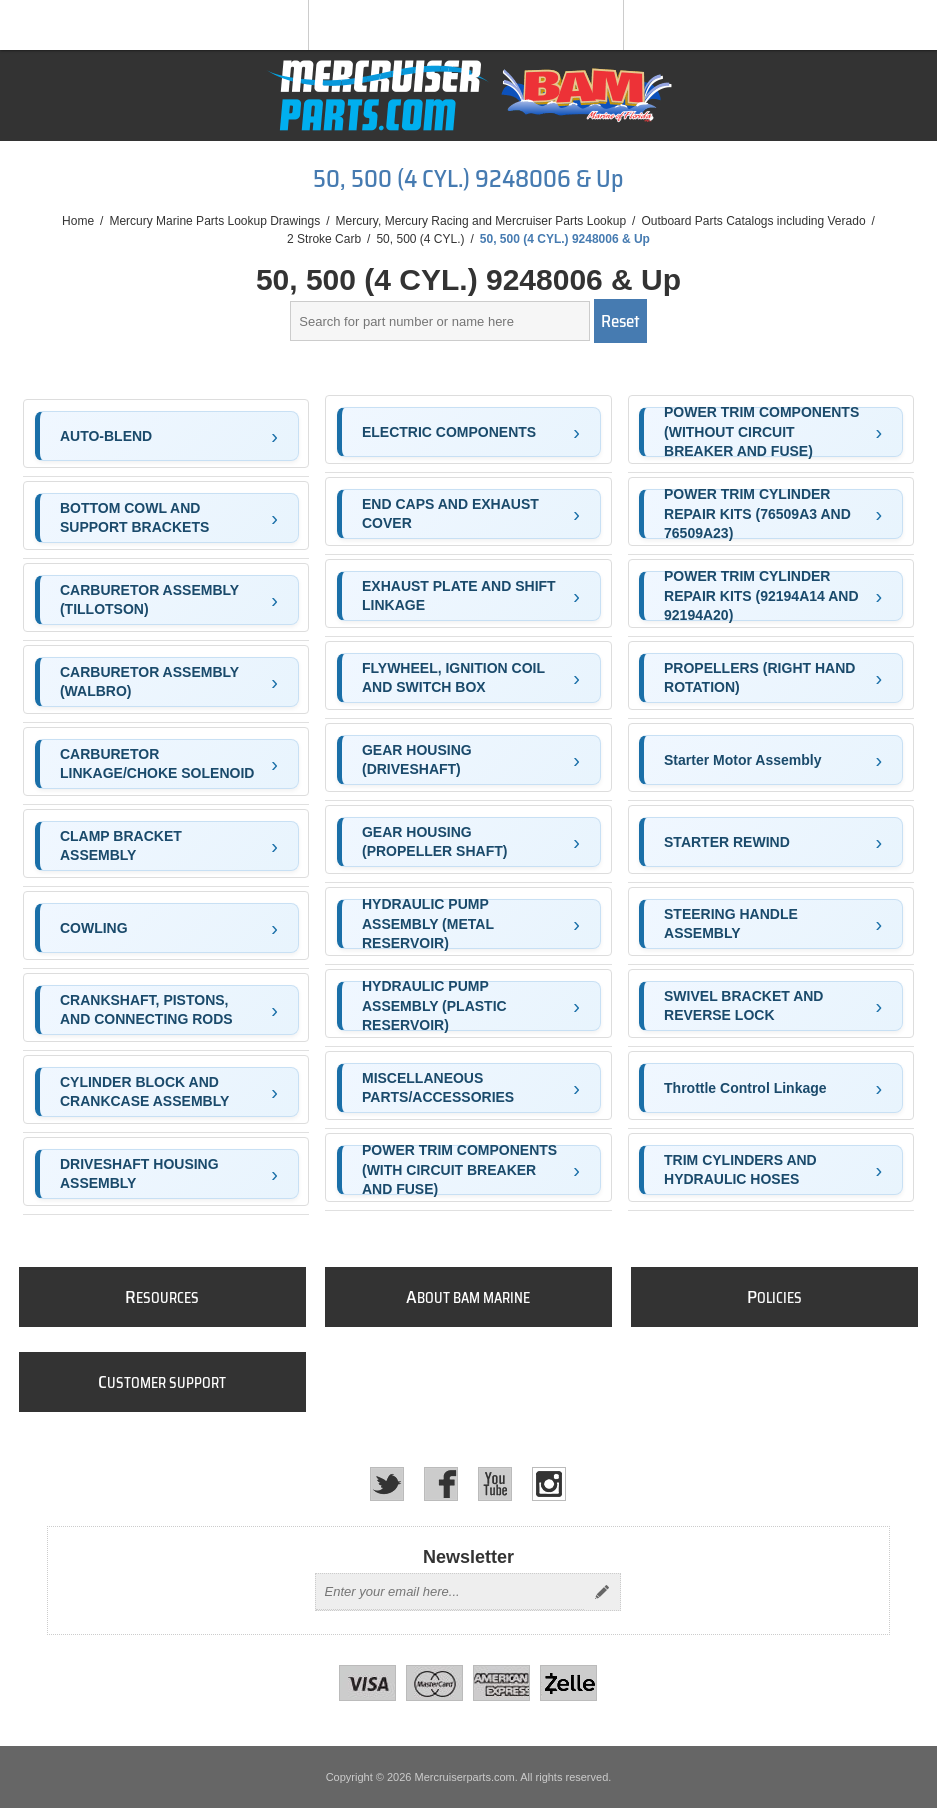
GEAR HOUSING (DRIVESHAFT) (417, 760)
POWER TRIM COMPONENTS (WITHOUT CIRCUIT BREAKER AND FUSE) (761, 432)
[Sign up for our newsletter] (450, 1592)
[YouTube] (495, 1484)
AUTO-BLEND (106, 436)
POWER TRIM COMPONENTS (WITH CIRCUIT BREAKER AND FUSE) (459, 1170)
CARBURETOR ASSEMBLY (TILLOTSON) (149, 600)
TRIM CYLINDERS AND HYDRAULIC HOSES (740, 1170)
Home (78, 221)
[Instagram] (549, 1484)
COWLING (94, 928)
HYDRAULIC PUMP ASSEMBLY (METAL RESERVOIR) (428, 924)
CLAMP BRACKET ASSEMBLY (121, 846)
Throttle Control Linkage (745, 1088)
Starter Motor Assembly (742, 760)
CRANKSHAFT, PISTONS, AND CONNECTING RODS (146, 1010)
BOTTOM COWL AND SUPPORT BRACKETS (134, 518)
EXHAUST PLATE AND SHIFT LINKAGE (459, 596)
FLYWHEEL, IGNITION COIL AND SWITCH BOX (453, 678)
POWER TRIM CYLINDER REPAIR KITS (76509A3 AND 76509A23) (757, 514)
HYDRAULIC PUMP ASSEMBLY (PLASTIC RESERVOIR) (434, 1006)
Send (602, 1592)
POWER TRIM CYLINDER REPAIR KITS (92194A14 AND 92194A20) (761, 596)
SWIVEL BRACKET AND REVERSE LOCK (743, 1006)
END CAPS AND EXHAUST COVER (450, 514)
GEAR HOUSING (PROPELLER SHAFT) (434, 842)
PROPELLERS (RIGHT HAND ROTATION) (759, 678)
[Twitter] (387, 1484)
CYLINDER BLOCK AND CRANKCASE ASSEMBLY (144, 1092)
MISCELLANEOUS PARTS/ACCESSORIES (438, 1088)
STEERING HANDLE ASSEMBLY (731, 924)
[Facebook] (441, 1484)
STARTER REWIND (727, 842)
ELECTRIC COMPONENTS (449, 432)
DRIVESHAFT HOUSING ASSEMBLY (139, 1174)
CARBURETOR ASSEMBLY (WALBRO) (149, 682)
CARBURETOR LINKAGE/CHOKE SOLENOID (157, 764)
